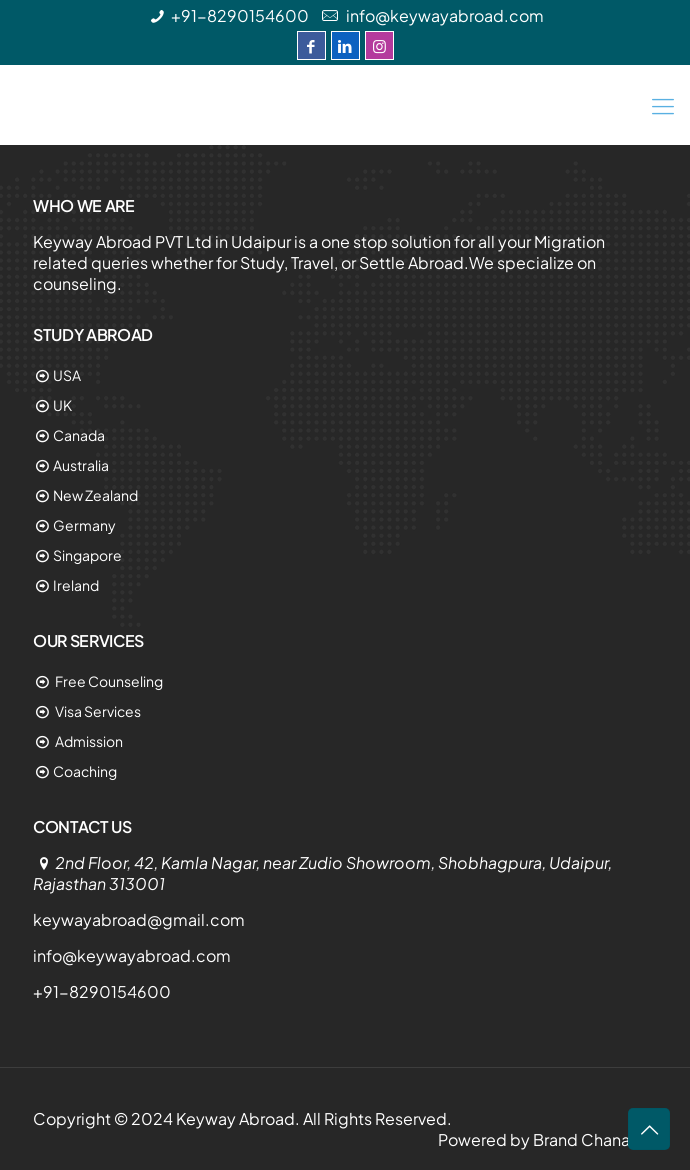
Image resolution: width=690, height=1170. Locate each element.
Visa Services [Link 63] (97, 711)
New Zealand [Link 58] (95, 495)
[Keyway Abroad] (345, 105)
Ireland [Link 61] (76, 585)
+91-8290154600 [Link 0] (240, 15)
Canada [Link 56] (79, 435)
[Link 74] (649, 1129)
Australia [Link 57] (81, 465)
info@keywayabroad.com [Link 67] (132, 955)
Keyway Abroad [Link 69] (235, 1118)
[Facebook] (311, 45)
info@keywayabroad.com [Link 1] (443, 15)
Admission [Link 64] (88, 741)
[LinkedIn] (345, 45)
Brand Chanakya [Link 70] (595, 1139)
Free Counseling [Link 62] (108, 681)
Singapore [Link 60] (87, 555)
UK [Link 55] (62, 405)
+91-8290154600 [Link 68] (102, 991)
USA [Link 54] (67, 375)
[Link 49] (663, 105)
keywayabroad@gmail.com (139, 919)
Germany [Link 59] (84, 525)
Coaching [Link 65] (85, 771)
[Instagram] (379, 45)
